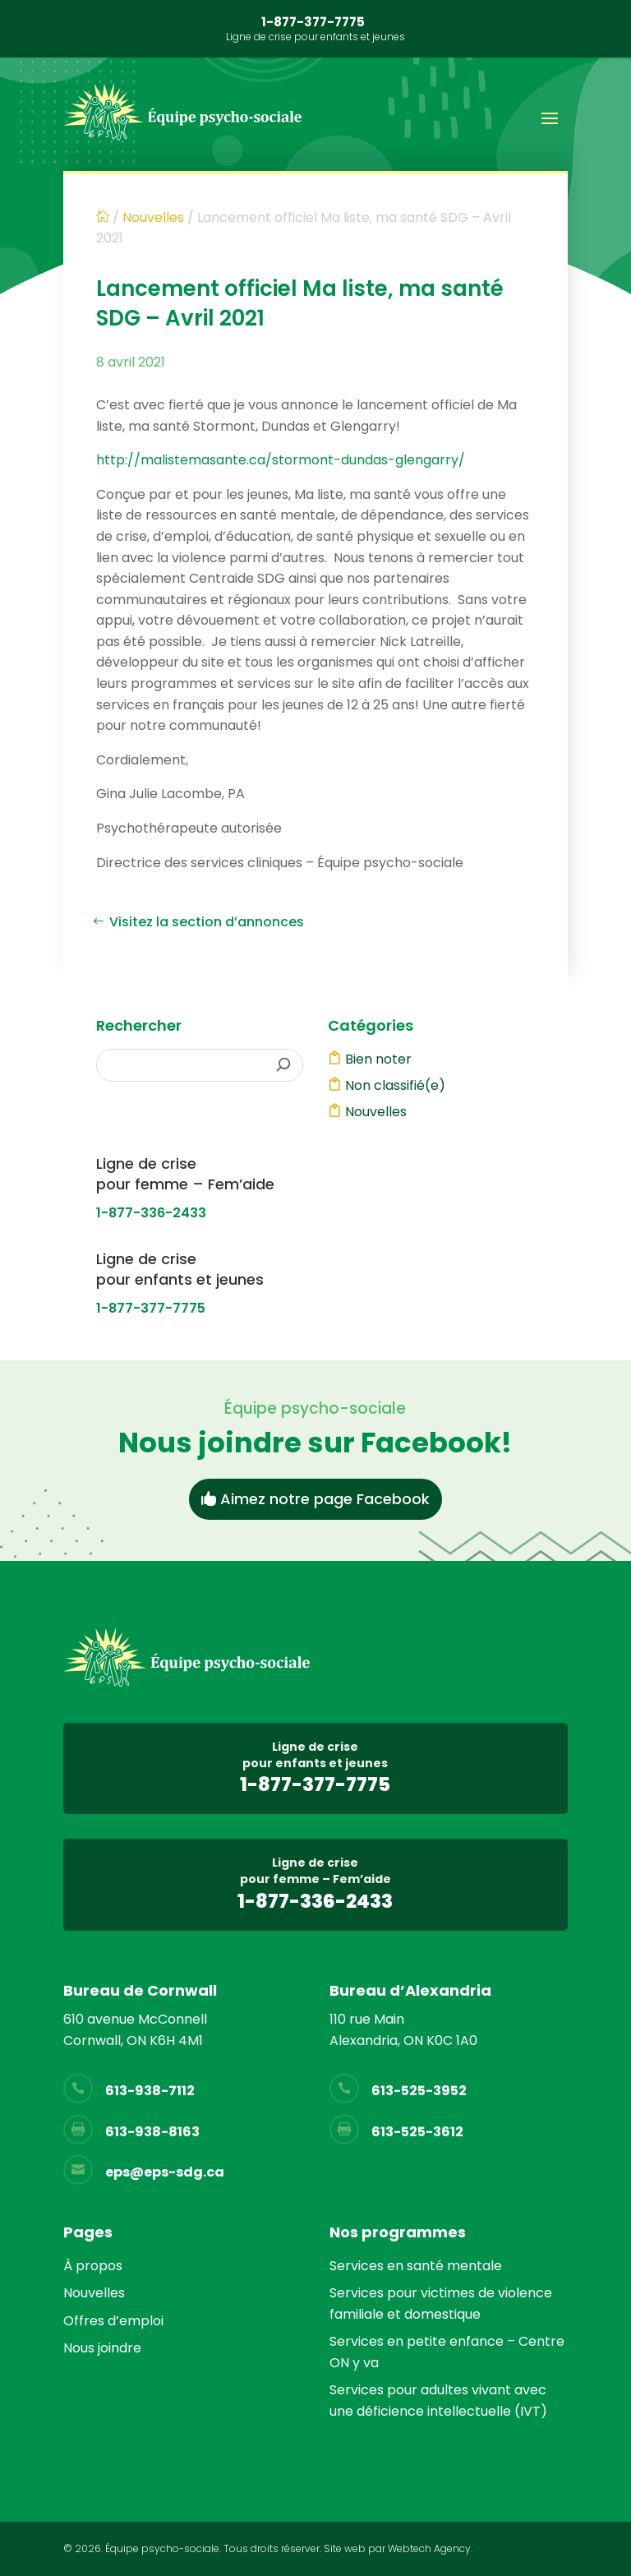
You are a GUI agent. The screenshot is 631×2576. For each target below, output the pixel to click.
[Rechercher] (284, 1065)
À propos (92, 2265)
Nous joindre (102, 2347)
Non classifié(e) (395, 1085)
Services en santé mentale (415, 2265)
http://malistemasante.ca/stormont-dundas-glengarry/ (280, 459)
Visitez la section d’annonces (206, 921)
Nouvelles (376, 1111)
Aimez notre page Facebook (325, 1499)
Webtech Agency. (430, 2548)
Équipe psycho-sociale (162, 2548)
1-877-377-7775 (313, 21)
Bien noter (378, 1059)
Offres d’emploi (113, 2320)
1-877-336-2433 (151, 1212)
